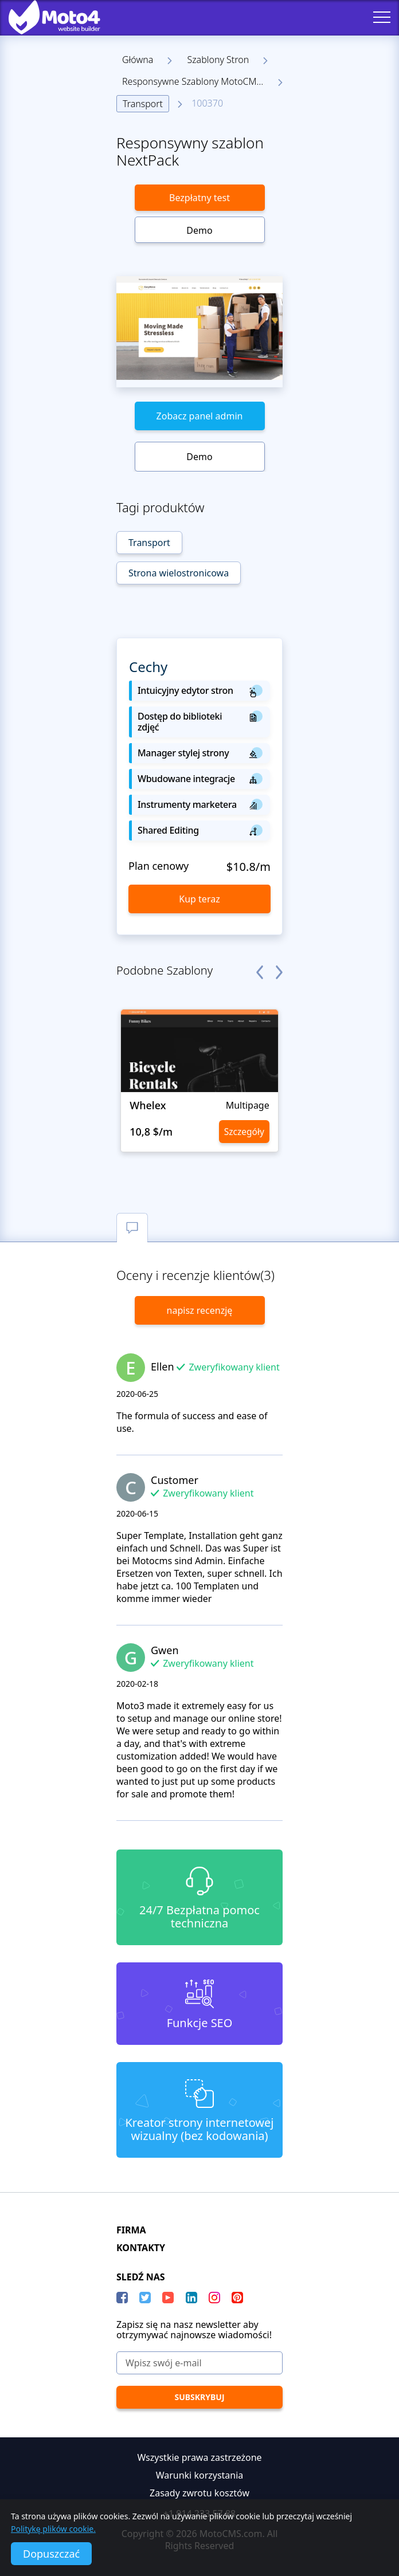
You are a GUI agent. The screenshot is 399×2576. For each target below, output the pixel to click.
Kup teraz (199, 899)
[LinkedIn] (191, 2297)
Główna (137, 59)
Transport (143, 103)
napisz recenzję (200, 1310)
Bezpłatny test (199, 197)
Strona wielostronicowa (178, 573)
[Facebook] (122, 2297)
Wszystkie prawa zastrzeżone (199, 2457)
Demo (199, 230)
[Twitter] (145, 2297)
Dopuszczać (51, 2554)
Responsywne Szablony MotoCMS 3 (195, 81)
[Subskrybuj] (199, 2397)
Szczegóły (242, 1131)
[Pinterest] (237, 2297)
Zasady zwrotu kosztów (199, 2493)
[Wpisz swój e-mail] (199, 2362)
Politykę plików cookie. (53, 2528)
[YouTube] (168, 2297)
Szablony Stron (218, 59)
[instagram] (214, 2297)
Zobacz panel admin (200, 416)
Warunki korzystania (200, 2475)
